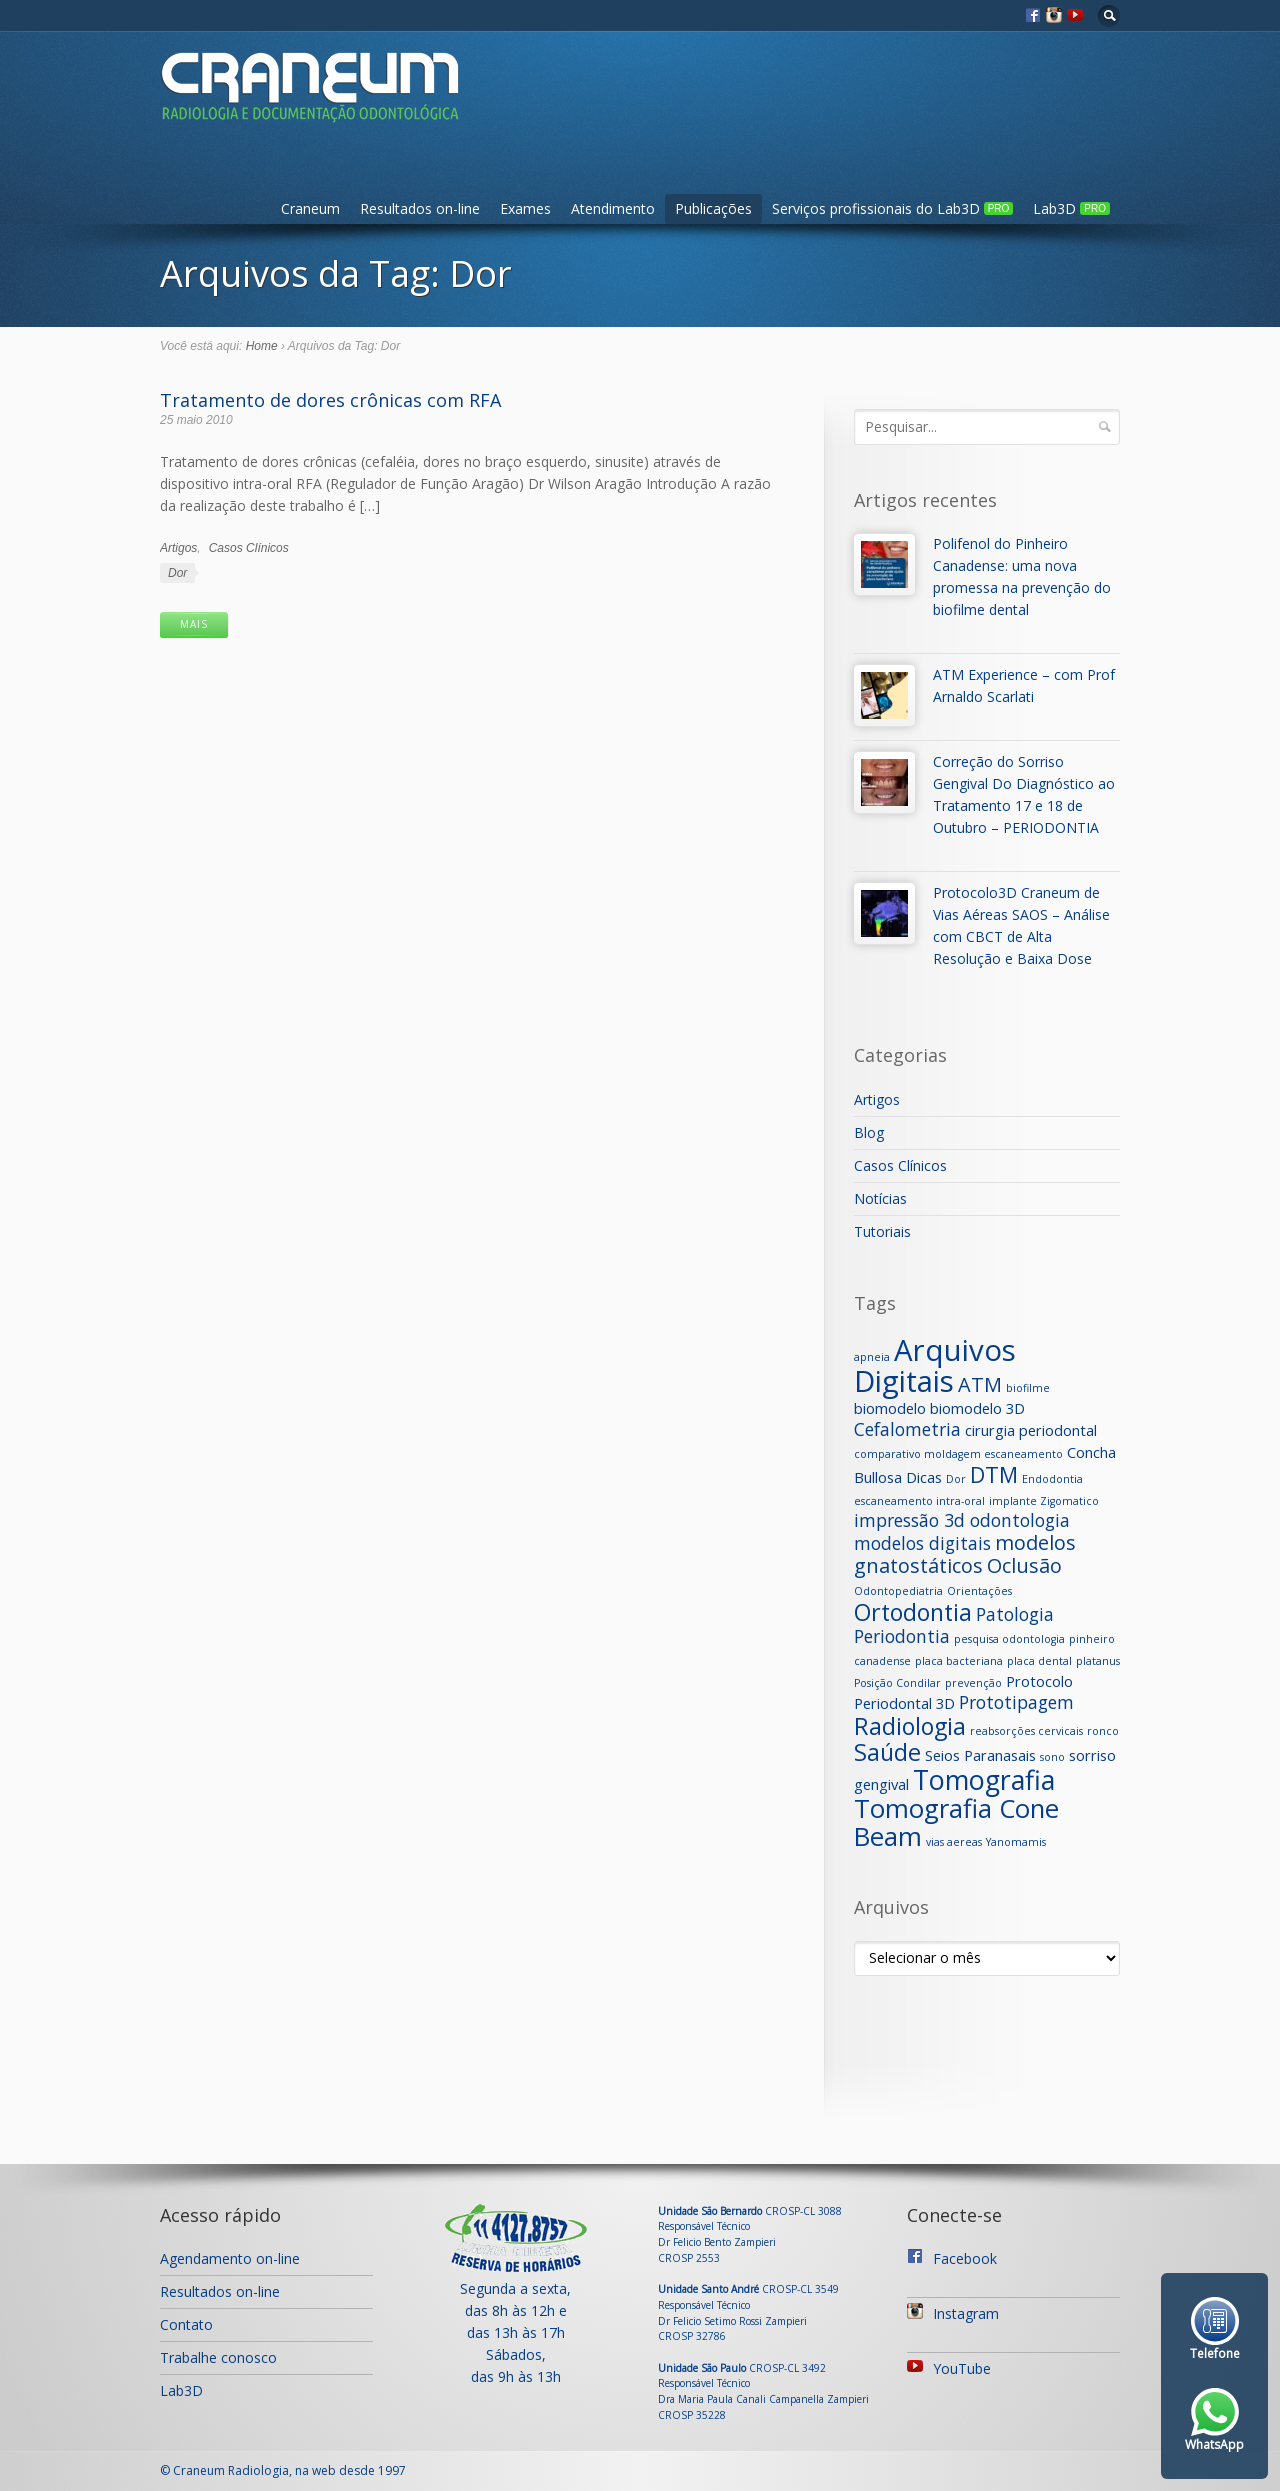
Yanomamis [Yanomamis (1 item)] (1016, 1842)
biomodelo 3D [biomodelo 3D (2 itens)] (977, 1408)
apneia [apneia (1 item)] (872, 1357)
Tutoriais (882, 1231)
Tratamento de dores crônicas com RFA (330, 400)
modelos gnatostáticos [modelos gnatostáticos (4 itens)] (965, 1554)
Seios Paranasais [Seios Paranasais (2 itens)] (980, 1755)
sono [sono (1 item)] (1052, 1757)
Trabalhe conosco (218, 2357)
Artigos (178, 548)
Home (262, 346)
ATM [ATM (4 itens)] (980, 1384)
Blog (869, 1132)
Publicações (713, 208)
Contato (186, 2324)
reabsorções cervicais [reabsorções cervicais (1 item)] (1026, 1731)
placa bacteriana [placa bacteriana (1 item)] (959, 1661)
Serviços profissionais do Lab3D (893, 208)
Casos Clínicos (249, 548)
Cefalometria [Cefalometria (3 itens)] (907, 1429)
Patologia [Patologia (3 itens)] (1015, 1614)
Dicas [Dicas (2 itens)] (924, 1477)
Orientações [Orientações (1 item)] (979, 1591)
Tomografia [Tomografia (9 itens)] (984, 1779)
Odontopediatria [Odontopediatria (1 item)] (898, 1591)
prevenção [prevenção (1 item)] (973, 1683)
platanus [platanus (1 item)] (1098, 1661)
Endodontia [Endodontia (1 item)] (1052, 1479)
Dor (177, 573)
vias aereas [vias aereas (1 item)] (954, 1842)
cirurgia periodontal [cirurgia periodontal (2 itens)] (1031, 1430)
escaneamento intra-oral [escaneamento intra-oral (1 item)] (919, 1501)
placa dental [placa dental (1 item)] (1039, 1661)
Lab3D (1071, 208)
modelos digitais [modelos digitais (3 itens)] (922, 1543)
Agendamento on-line (230, 2258)
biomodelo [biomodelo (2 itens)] (890, 1408)
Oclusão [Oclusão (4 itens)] (1024, 1565)
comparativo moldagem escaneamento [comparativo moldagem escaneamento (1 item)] (958, 1454)
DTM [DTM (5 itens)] (994, 1474)
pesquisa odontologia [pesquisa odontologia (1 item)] (1009, 1639)
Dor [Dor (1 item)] (956, 1479)
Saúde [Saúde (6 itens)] (887, 1752)
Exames (525, 208)
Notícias (880, 1198)
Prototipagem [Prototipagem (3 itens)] (1016, 1702)
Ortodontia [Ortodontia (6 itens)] (913, 1612)
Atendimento (613, 208)
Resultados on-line (420, 208)
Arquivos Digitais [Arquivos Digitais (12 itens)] (935, 1365)
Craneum (310, 208)
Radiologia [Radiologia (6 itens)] (910, 1726)
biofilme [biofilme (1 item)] (1028, 1388)
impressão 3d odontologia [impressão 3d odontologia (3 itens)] (962, 1520)
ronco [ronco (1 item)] (1103, 1731)
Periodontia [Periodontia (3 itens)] (902, 1636)
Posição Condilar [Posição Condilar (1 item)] (897, 1683)
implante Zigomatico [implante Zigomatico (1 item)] (1044, 1501)
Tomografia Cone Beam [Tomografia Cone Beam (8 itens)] (956, 1822)
